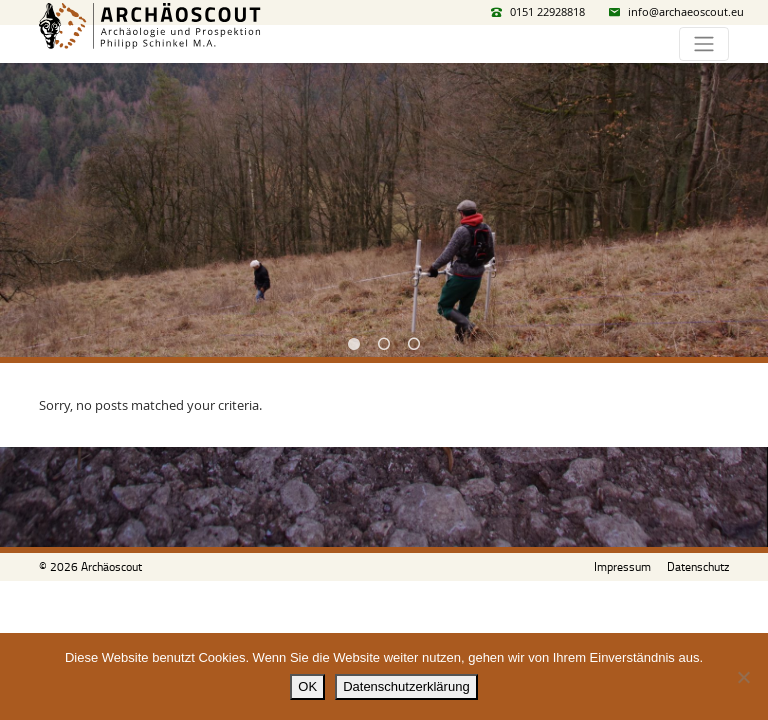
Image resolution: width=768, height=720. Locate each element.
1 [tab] (354, 344)
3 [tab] (414, 344)
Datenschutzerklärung (406, 686)
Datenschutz (698, 566)
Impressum (622, 566)
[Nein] (743, 677)
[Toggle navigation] (704, 44)
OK (307, 686)
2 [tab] (384, 344)
